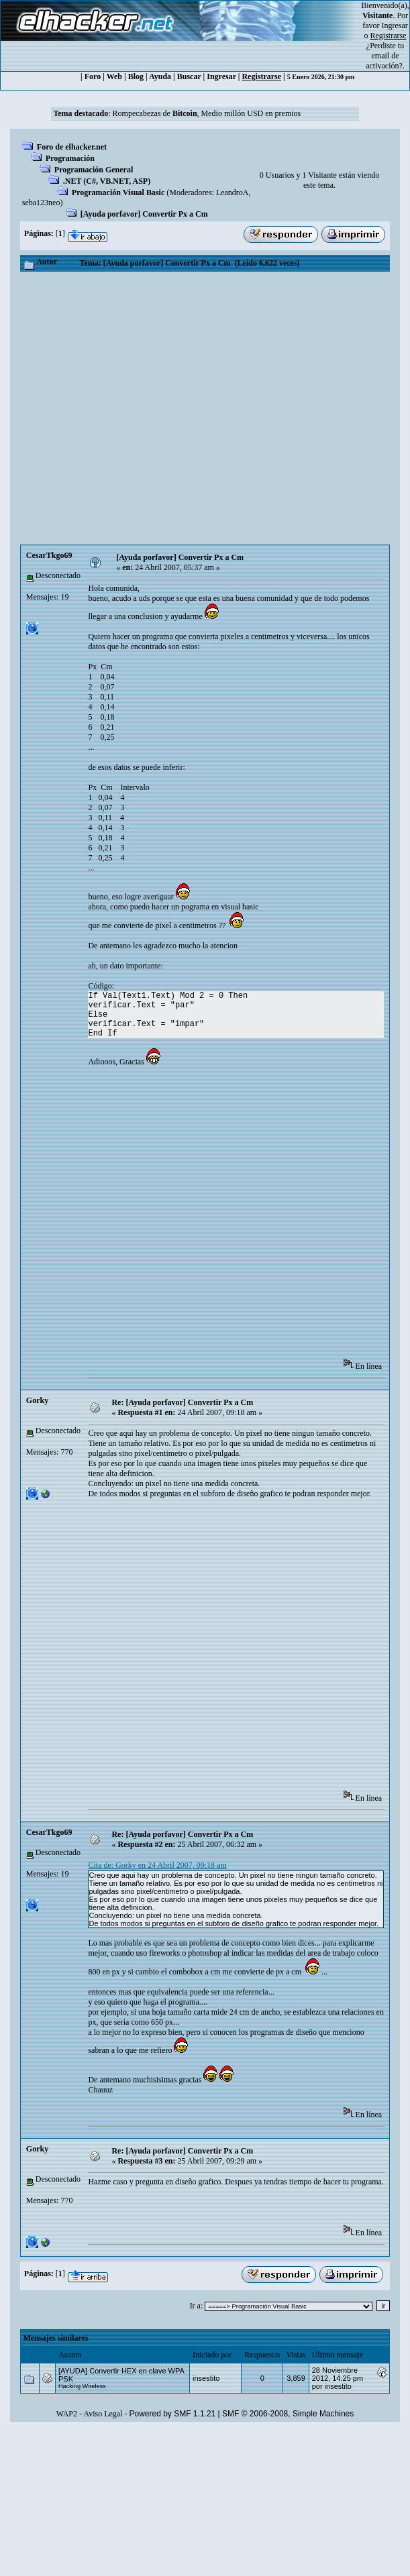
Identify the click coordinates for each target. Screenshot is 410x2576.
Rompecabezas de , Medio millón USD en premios (207, 113)
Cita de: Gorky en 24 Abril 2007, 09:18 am (157, 1865)
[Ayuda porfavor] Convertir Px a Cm (144, 214)
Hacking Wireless (82, 2386)
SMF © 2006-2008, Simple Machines (288, 2413)
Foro (93, 76)
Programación (70, 158)
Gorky (37, 1400)
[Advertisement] (150, 408)
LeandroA (232, 192)
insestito (206, 2378)
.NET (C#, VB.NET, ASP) (106, 181)
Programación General (93, 169)
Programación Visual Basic (118, 192)
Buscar (189, 76)
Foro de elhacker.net (72, 147)
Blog (136, 76)
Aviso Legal (102, 2413)
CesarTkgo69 (49, 555)
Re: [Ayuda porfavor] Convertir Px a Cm (182, 1402)
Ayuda (160, 76)
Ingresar (395, 25)
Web (114, 76)
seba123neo (41, 202)
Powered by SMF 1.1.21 (173, 2413)
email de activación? (384, 60)
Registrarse (261, 76)
